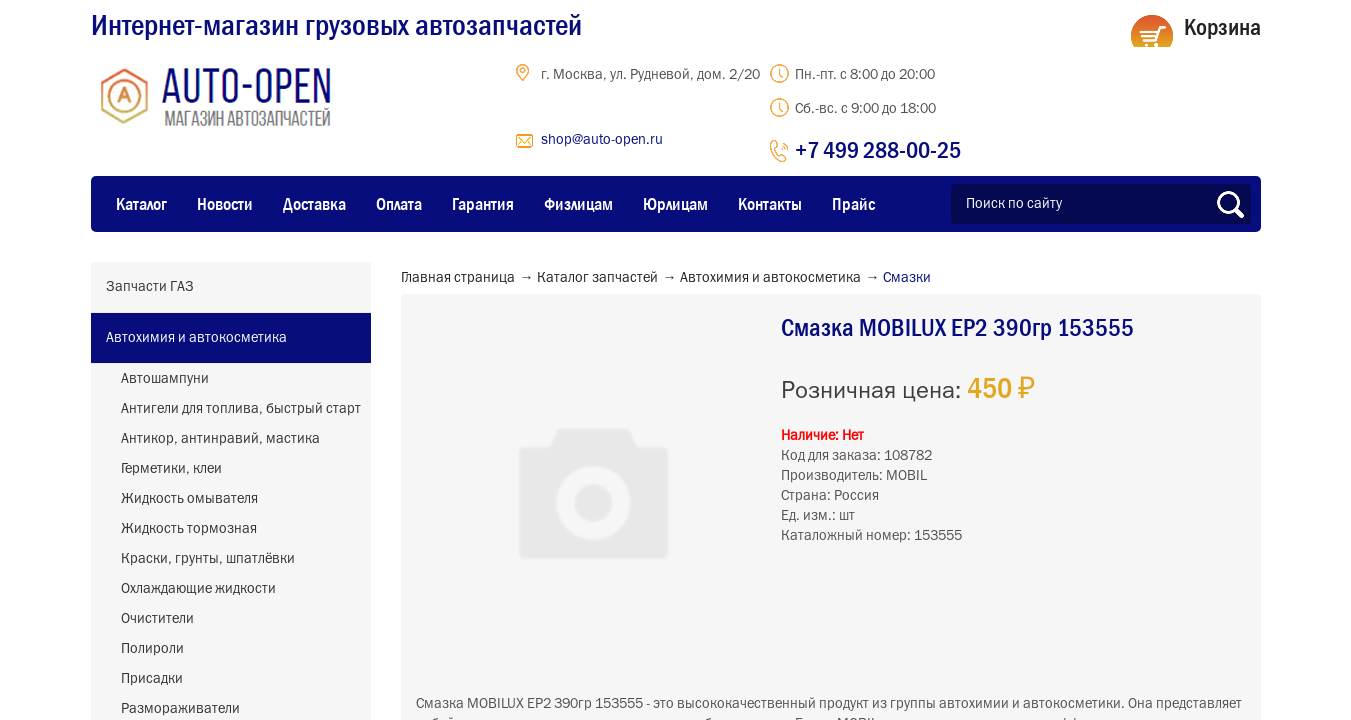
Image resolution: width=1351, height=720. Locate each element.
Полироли (152, 649)
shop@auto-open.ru (602, 140)
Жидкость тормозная (189, 529)
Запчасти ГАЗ (150, 287)
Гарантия (483, 204)
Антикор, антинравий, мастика (220, 439)
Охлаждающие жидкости (198, 589)
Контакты (770, 204)
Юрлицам (675, 204)
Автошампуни (165, 379)
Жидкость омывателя (189, 499)
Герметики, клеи (171, 469)
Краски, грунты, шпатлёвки (208, 559)
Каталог (141, 204)
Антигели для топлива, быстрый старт (241, 409)
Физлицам (578, 204)
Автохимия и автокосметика (196, 338)
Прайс (853, 204)
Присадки (152, 679)
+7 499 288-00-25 (878, 149)
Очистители (157, 619)
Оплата (399, 204)
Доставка (314, 204)
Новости (225, 204)
